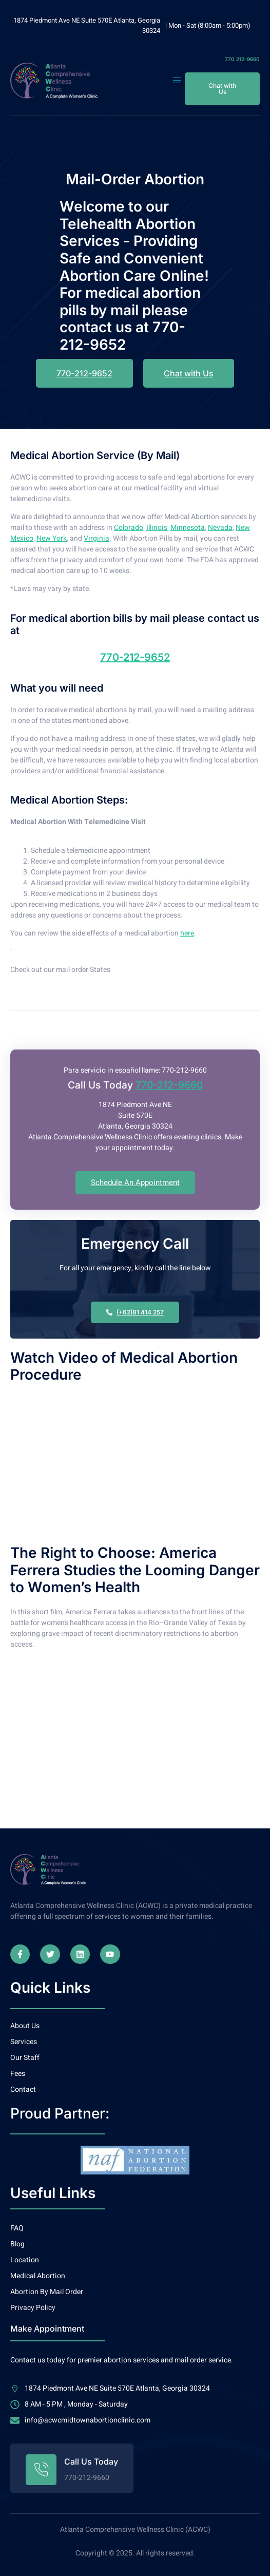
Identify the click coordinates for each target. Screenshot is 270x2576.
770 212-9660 (242, 59)
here (187, 933)
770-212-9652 (135, 657)
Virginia (96, 538)
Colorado (128, 527)
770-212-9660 (169, 1085)
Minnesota (187, 527)
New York (51, 538)
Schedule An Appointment (135, 1182)
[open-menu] (178, 80)
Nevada (220, 527)
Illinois (156, 527)
